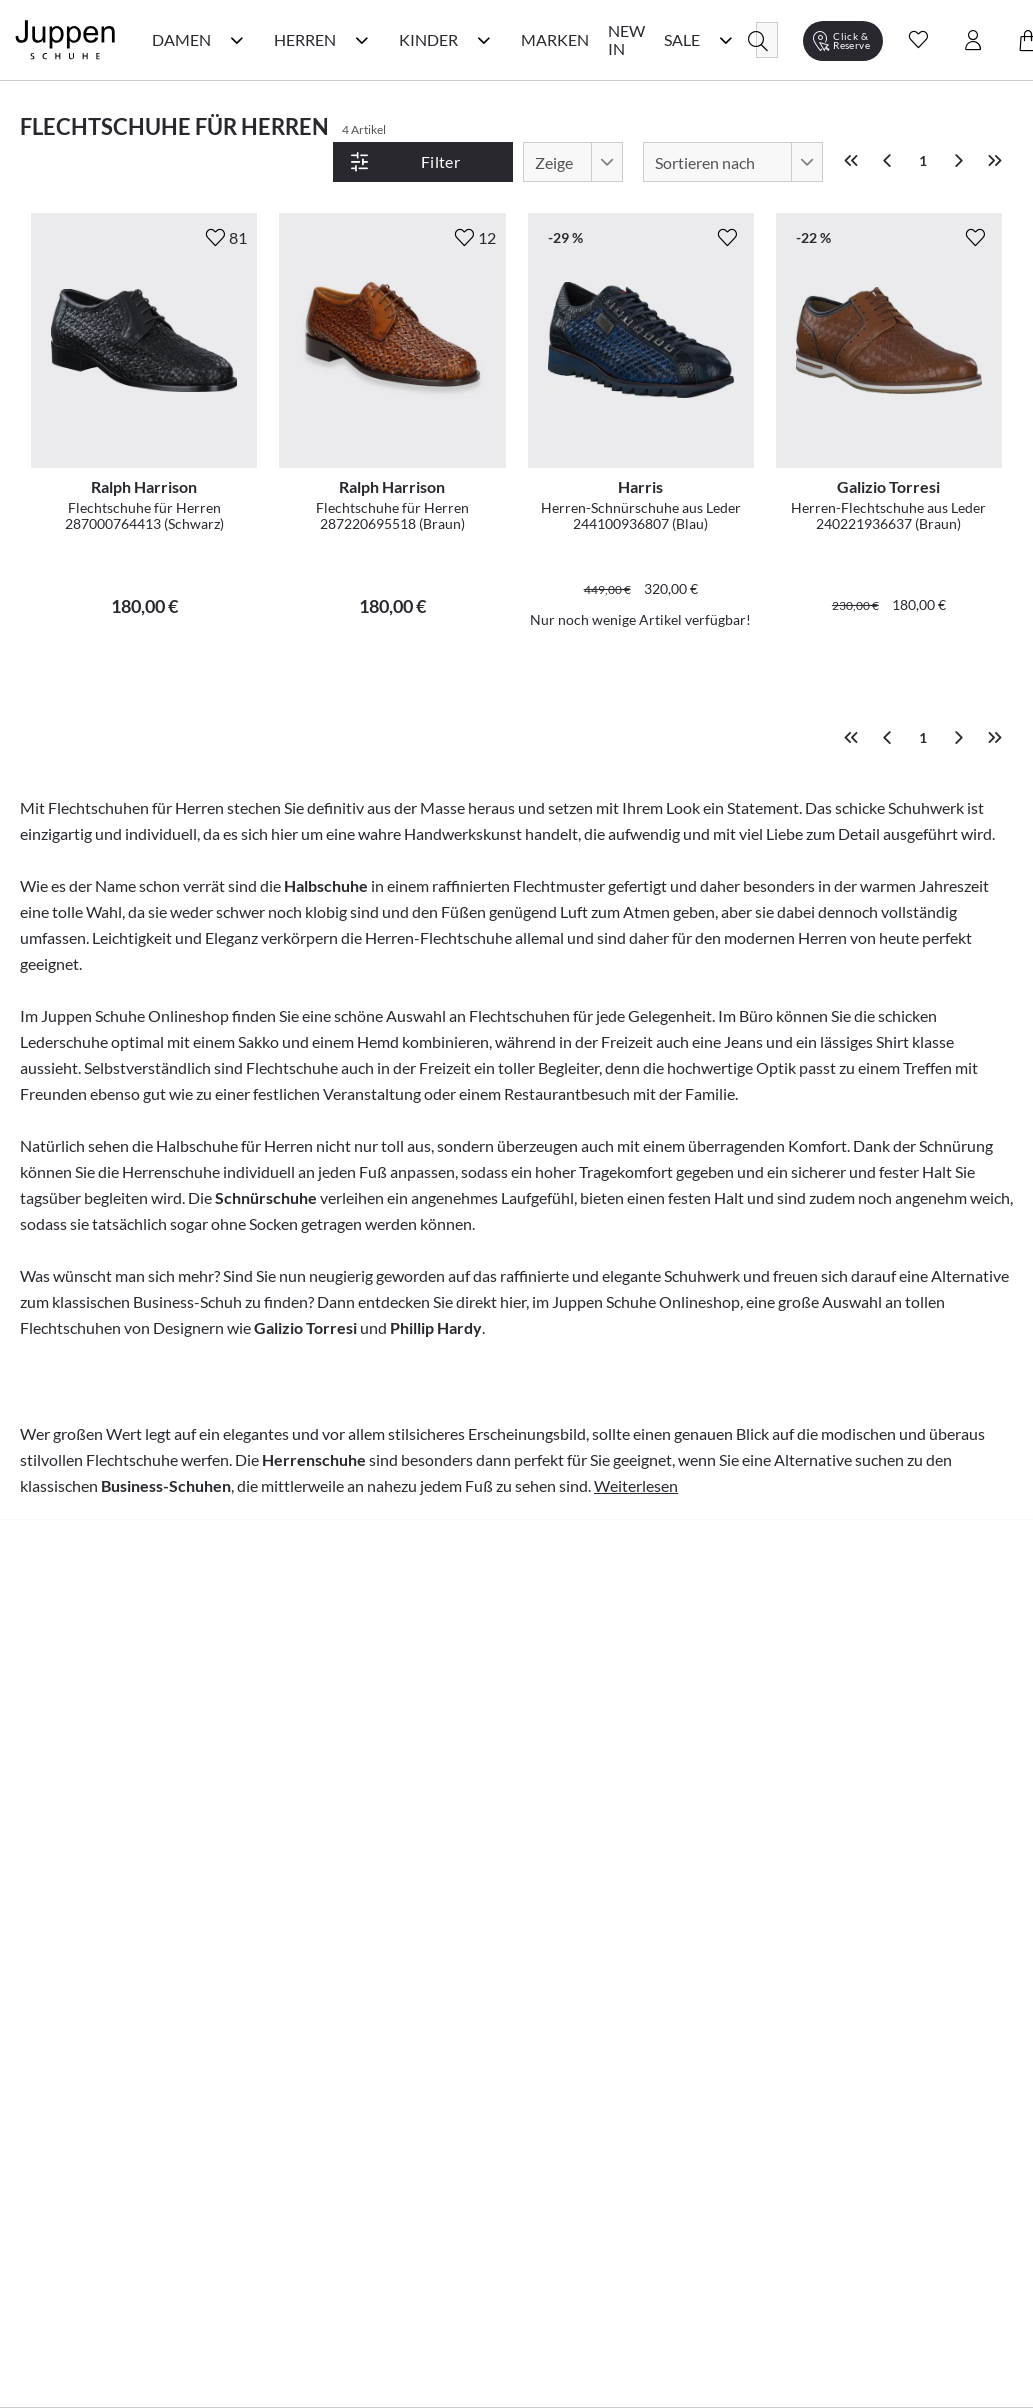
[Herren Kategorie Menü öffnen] (362, 40)
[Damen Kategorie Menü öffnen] (237, 40)
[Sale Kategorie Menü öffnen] (726, 40)
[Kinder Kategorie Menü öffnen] (484, 40)
